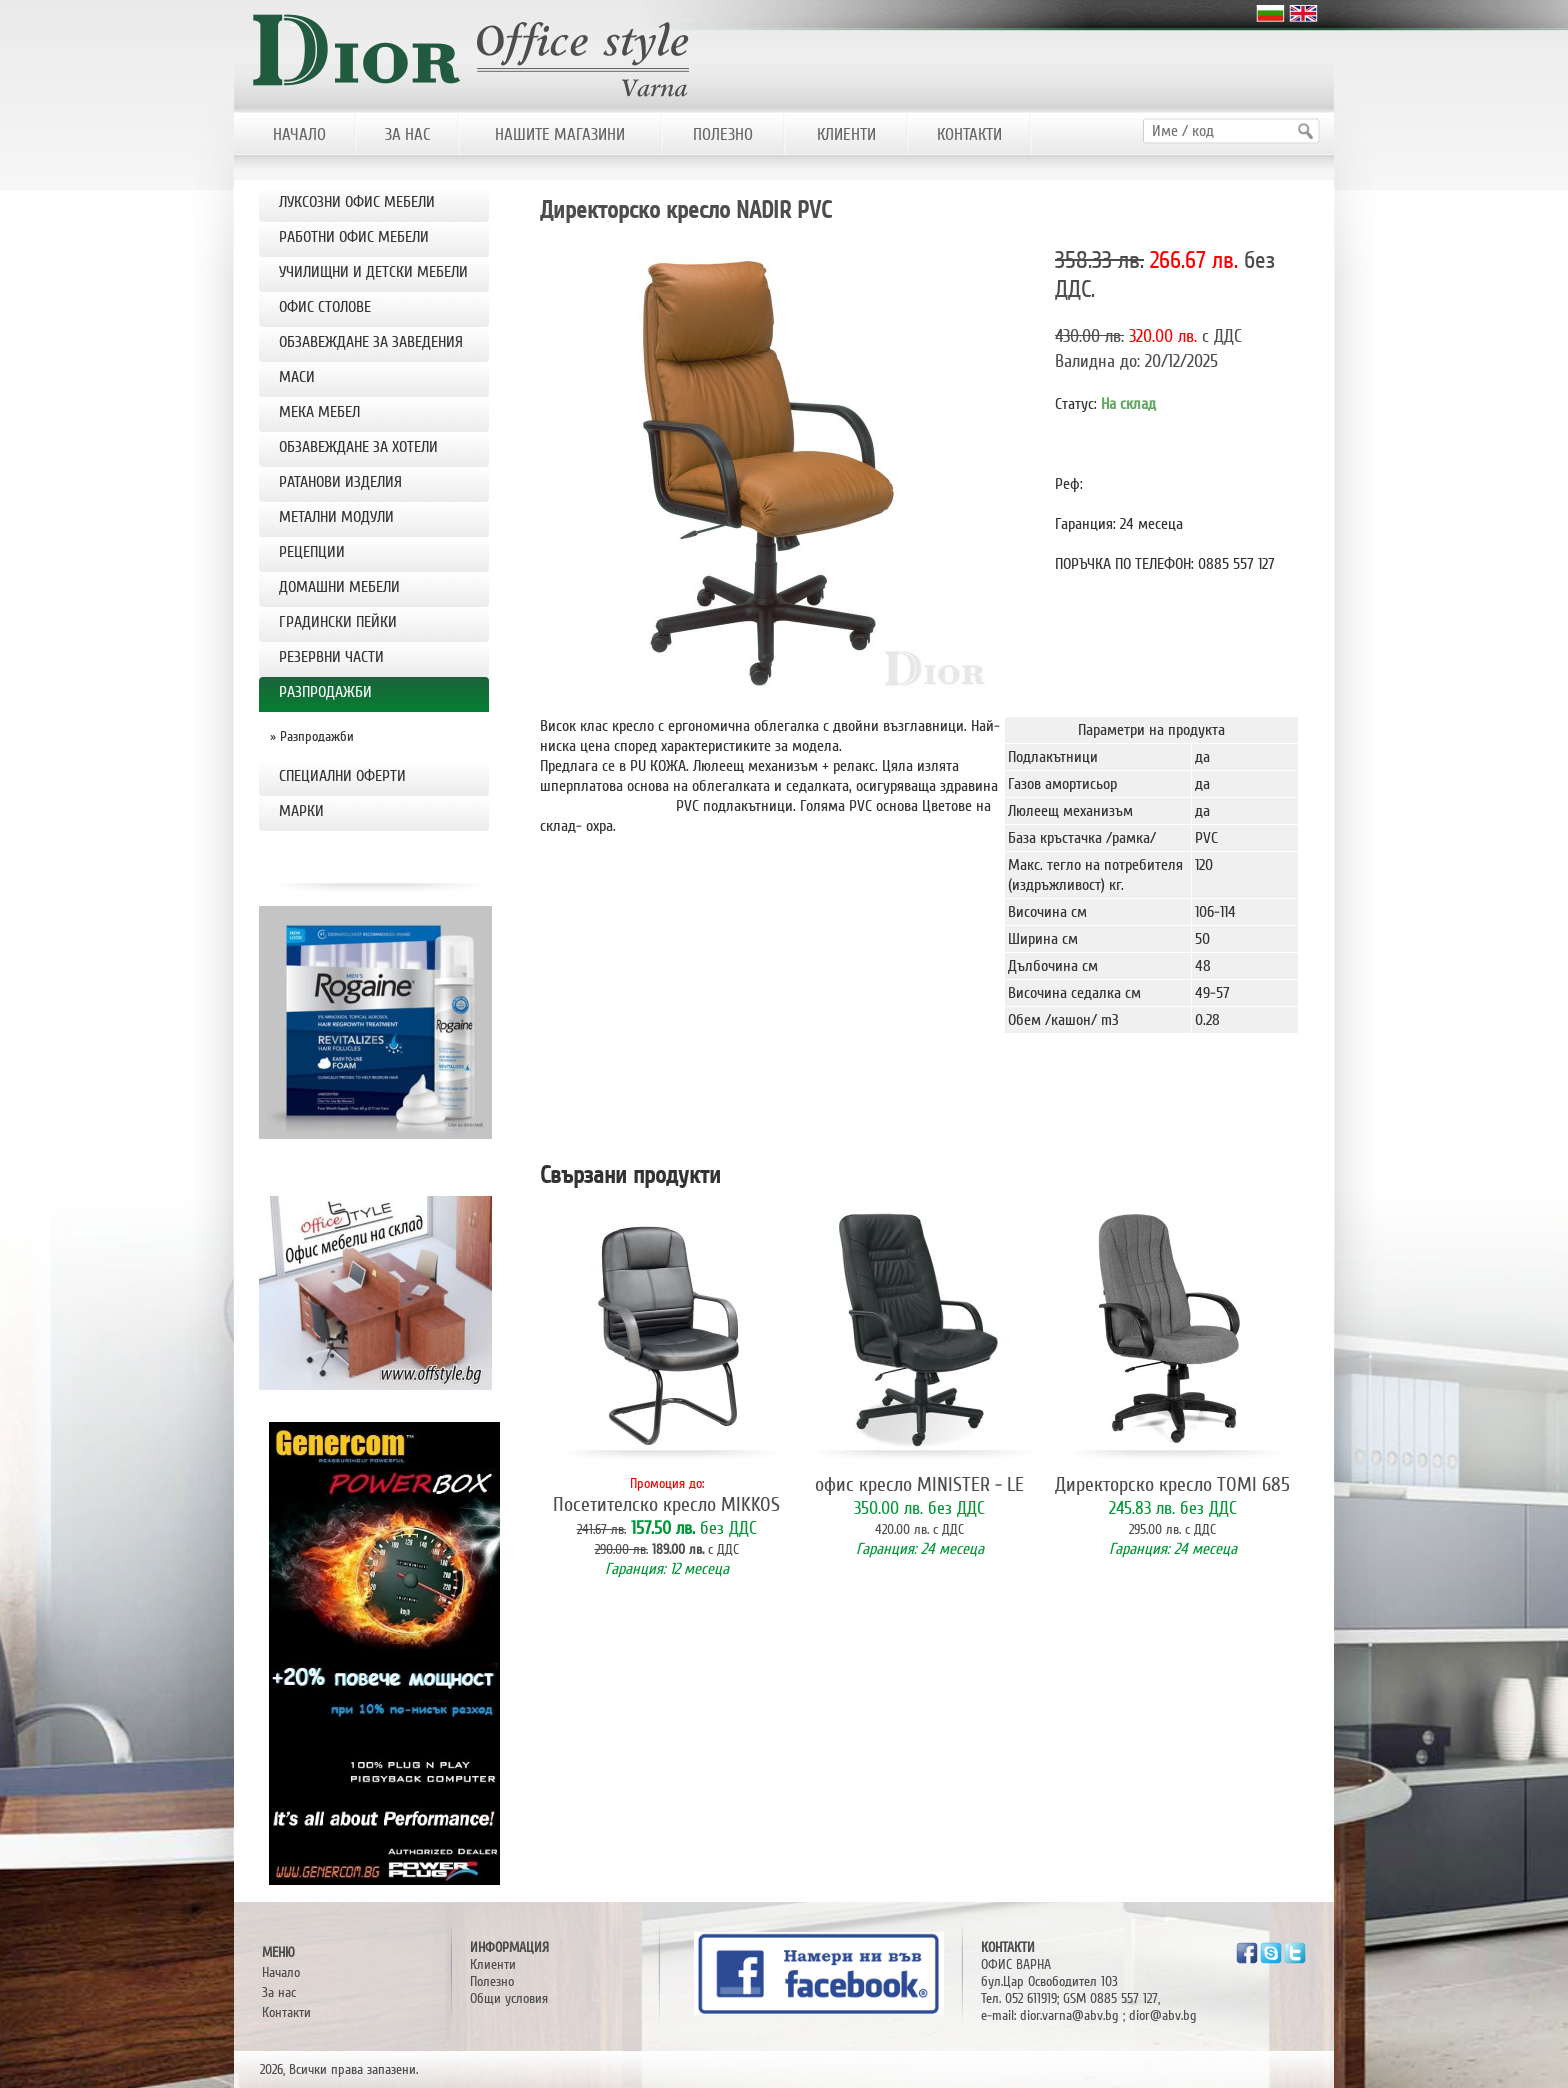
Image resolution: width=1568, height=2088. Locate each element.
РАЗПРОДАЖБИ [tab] (325, 692)
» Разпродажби (312, 736)
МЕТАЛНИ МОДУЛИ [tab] (336, 517)
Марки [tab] (301, 811)
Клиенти (493, 1964)
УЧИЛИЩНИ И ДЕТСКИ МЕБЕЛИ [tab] (373, 272)
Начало (281, 1972)
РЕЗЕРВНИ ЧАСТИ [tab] (331, 657)
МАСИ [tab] (297, 377)
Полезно (492, 1981)
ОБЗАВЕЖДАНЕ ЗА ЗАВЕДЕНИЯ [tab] (371, 342)
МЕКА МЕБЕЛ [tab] (319, 412)
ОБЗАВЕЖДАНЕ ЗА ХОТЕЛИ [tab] (358, 447)
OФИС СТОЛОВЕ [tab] (325, 307)
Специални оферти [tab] (342, 776)
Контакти (286, 2012)
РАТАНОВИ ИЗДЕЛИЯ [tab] (340, 482)
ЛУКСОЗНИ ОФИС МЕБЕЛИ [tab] (357, 202)
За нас (279, 1992)
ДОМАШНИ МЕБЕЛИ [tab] (339, 587)
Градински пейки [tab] (338, 622)
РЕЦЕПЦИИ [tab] (312, 552)
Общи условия (509, 1998)
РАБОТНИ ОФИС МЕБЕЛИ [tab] (354, 237)
